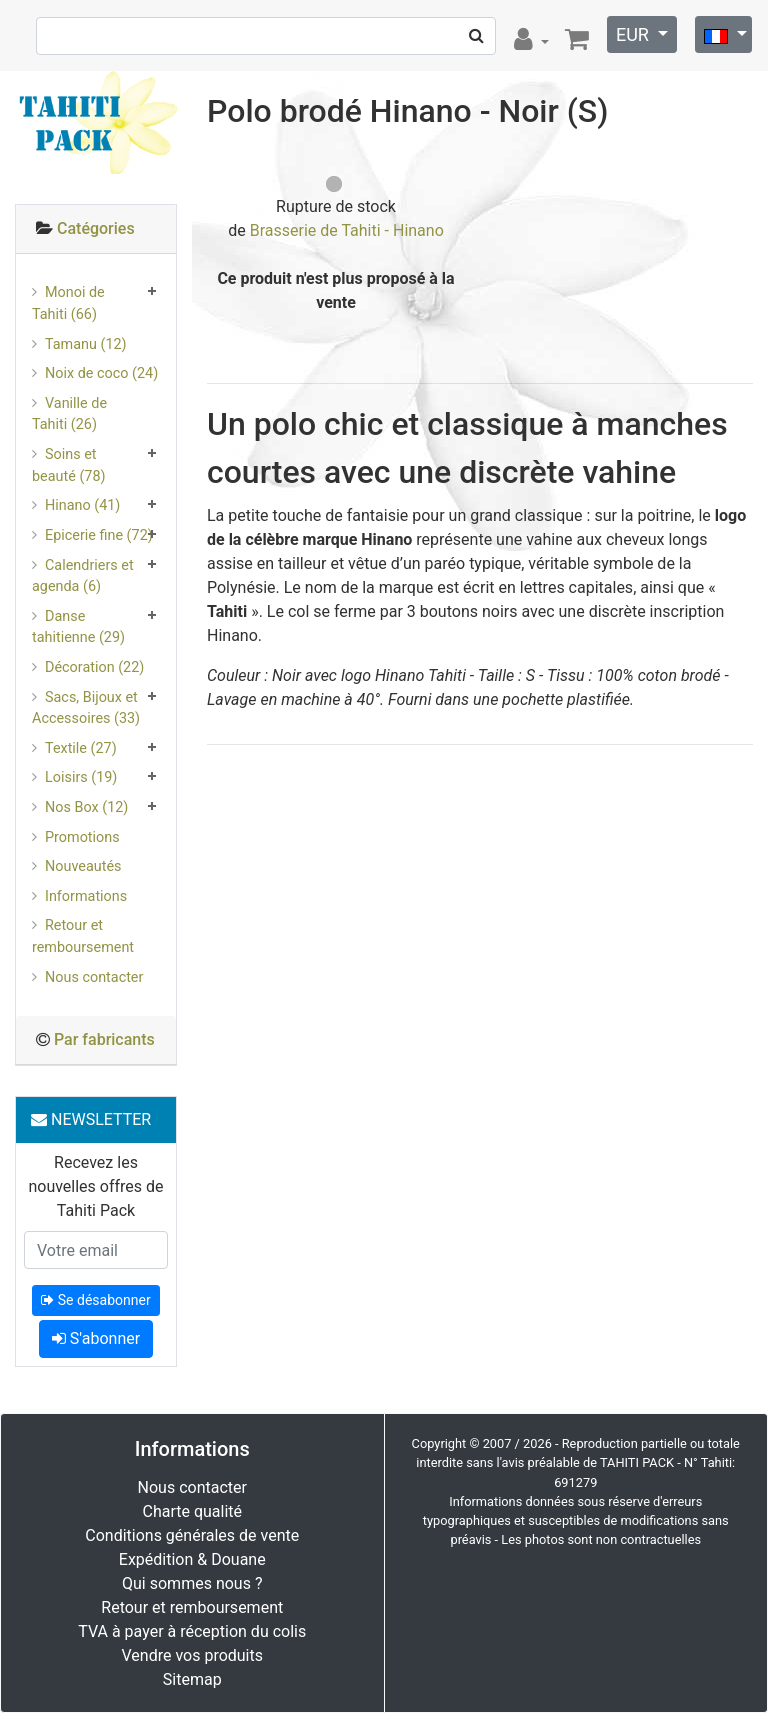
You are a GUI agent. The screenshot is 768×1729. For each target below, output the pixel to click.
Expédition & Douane (192, 1559)
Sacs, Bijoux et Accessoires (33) (86, 708)
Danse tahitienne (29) (78, 627)
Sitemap (192, 1679)
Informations (86, 896)
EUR (634, 34)
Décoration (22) (94, 667)
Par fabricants (104, 1039)
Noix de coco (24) (101, 373)
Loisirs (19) (81, 777)
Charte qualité (192, 1511)
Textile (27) (81, 748)
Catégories (96, 228)
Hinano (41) (82, 505)
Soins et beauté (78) (69, 465)
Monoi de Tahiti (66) (68, 303)
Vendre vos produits (193, 1655)
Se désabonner (95, 1300)
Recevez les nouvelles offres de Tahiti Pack (95, 1186)
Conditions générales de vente (192, 1535)
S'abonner (96, 1338)
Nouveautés (83, 866)
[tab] (96, 229)
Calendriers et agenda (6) (83, 576)
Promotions (82, 837)
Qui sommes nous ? (192, 1583)
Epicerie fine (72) (99, 535)
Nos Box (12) (86, 807)
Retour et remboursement (83, 936)
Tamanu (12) (86, 344)
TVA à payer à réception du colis (192, 1631)
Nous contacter (94, 977)
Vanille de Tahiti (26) (69, 414)
